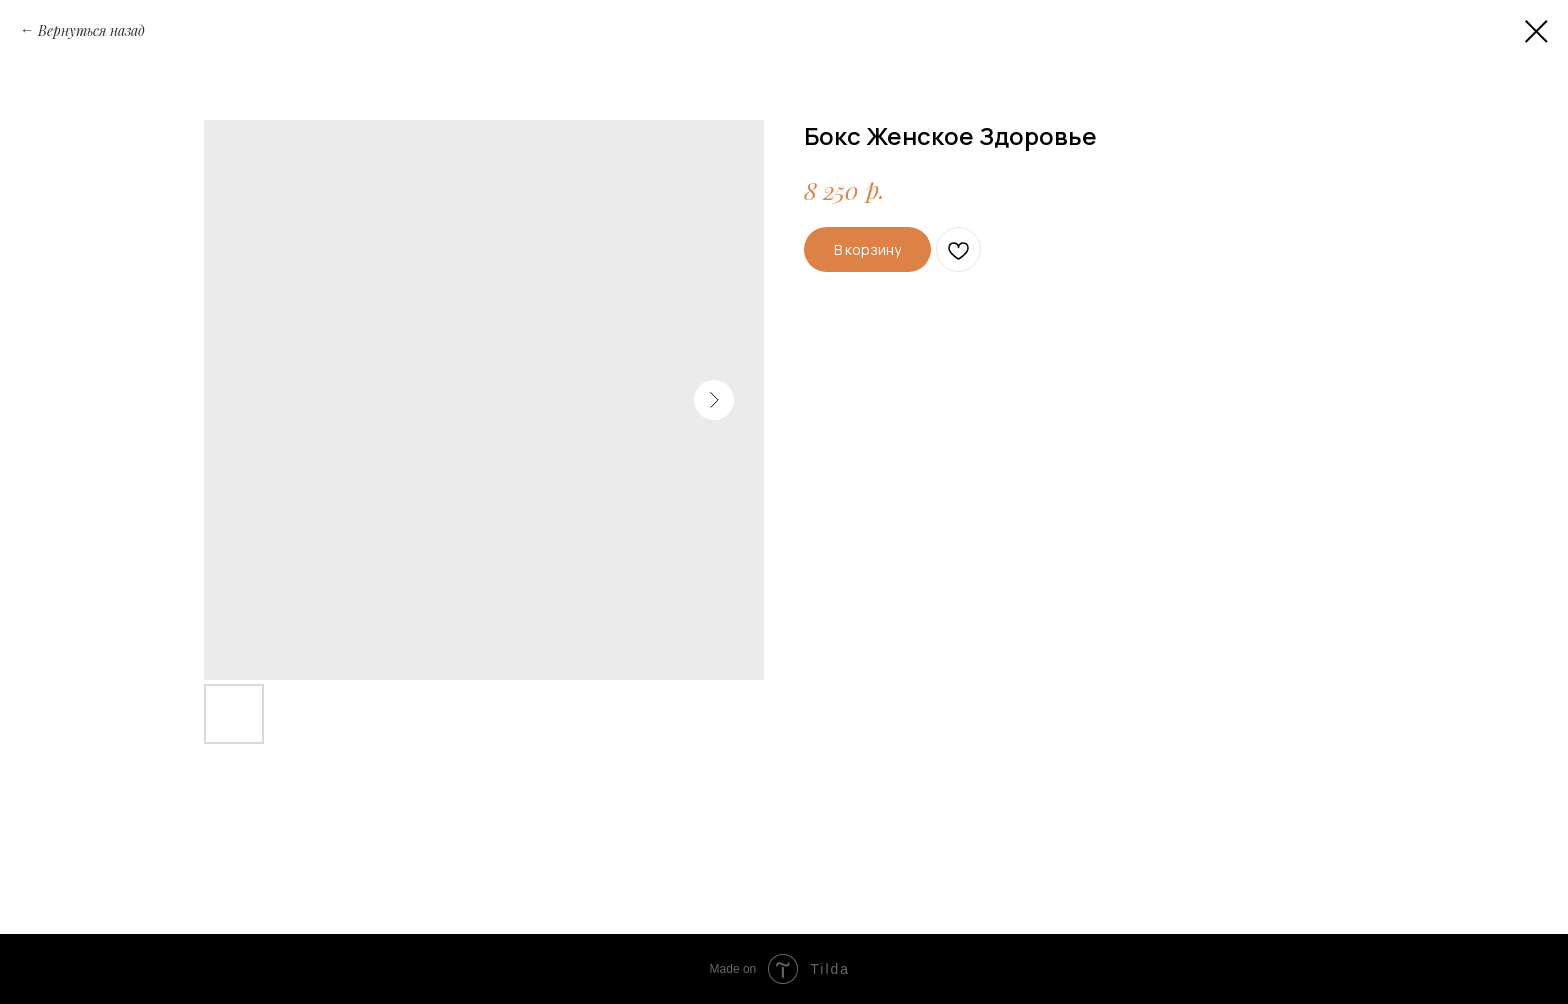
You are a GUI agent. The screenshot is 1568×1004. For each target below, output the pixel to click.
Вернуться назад (91, 30)
